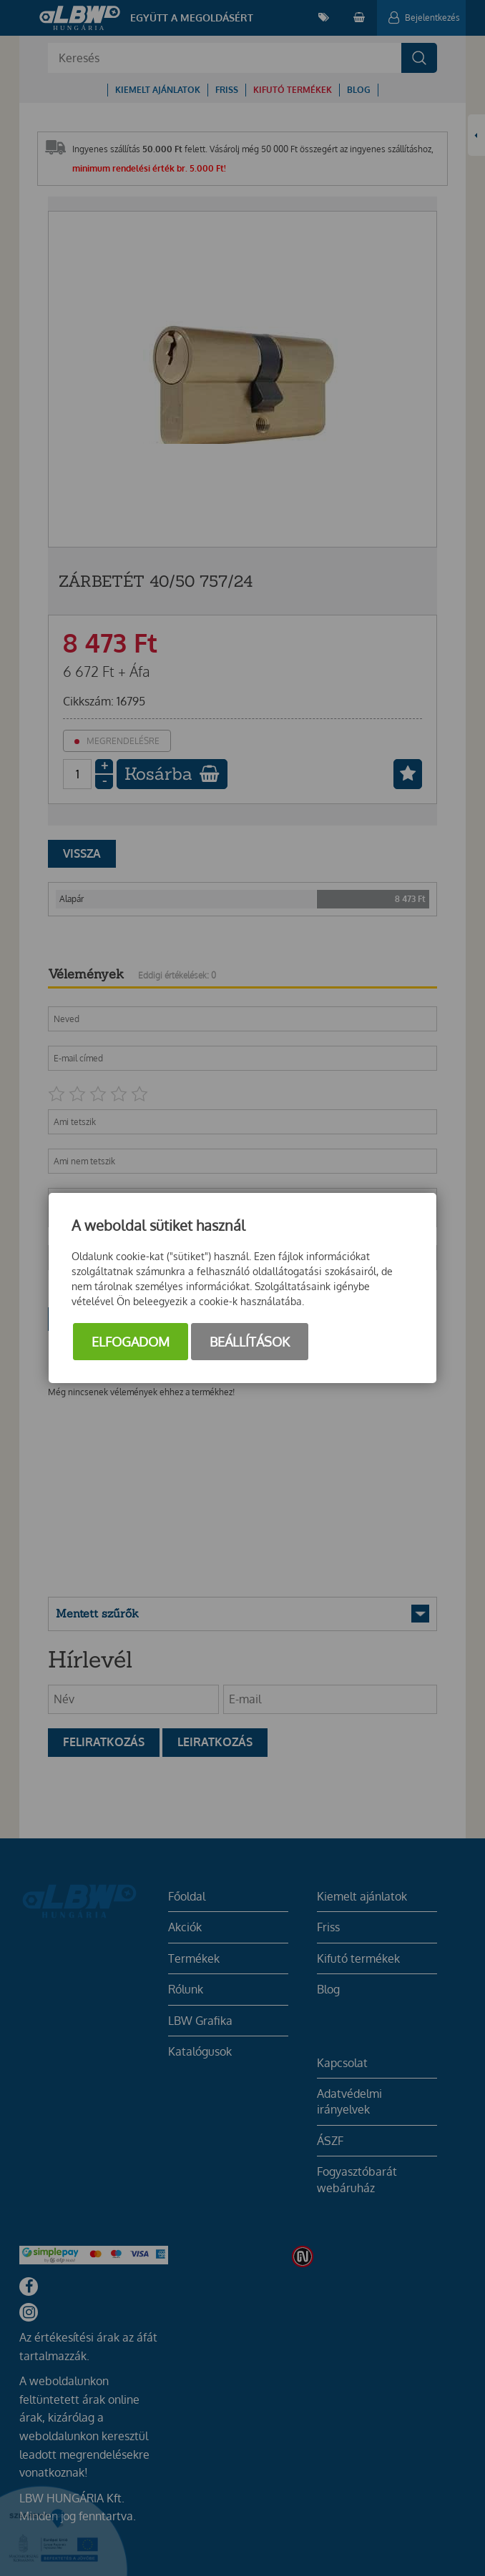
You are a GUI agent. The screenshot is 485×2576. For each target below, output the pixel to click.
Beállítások (250, 1341)
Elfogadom (131, 1341)
